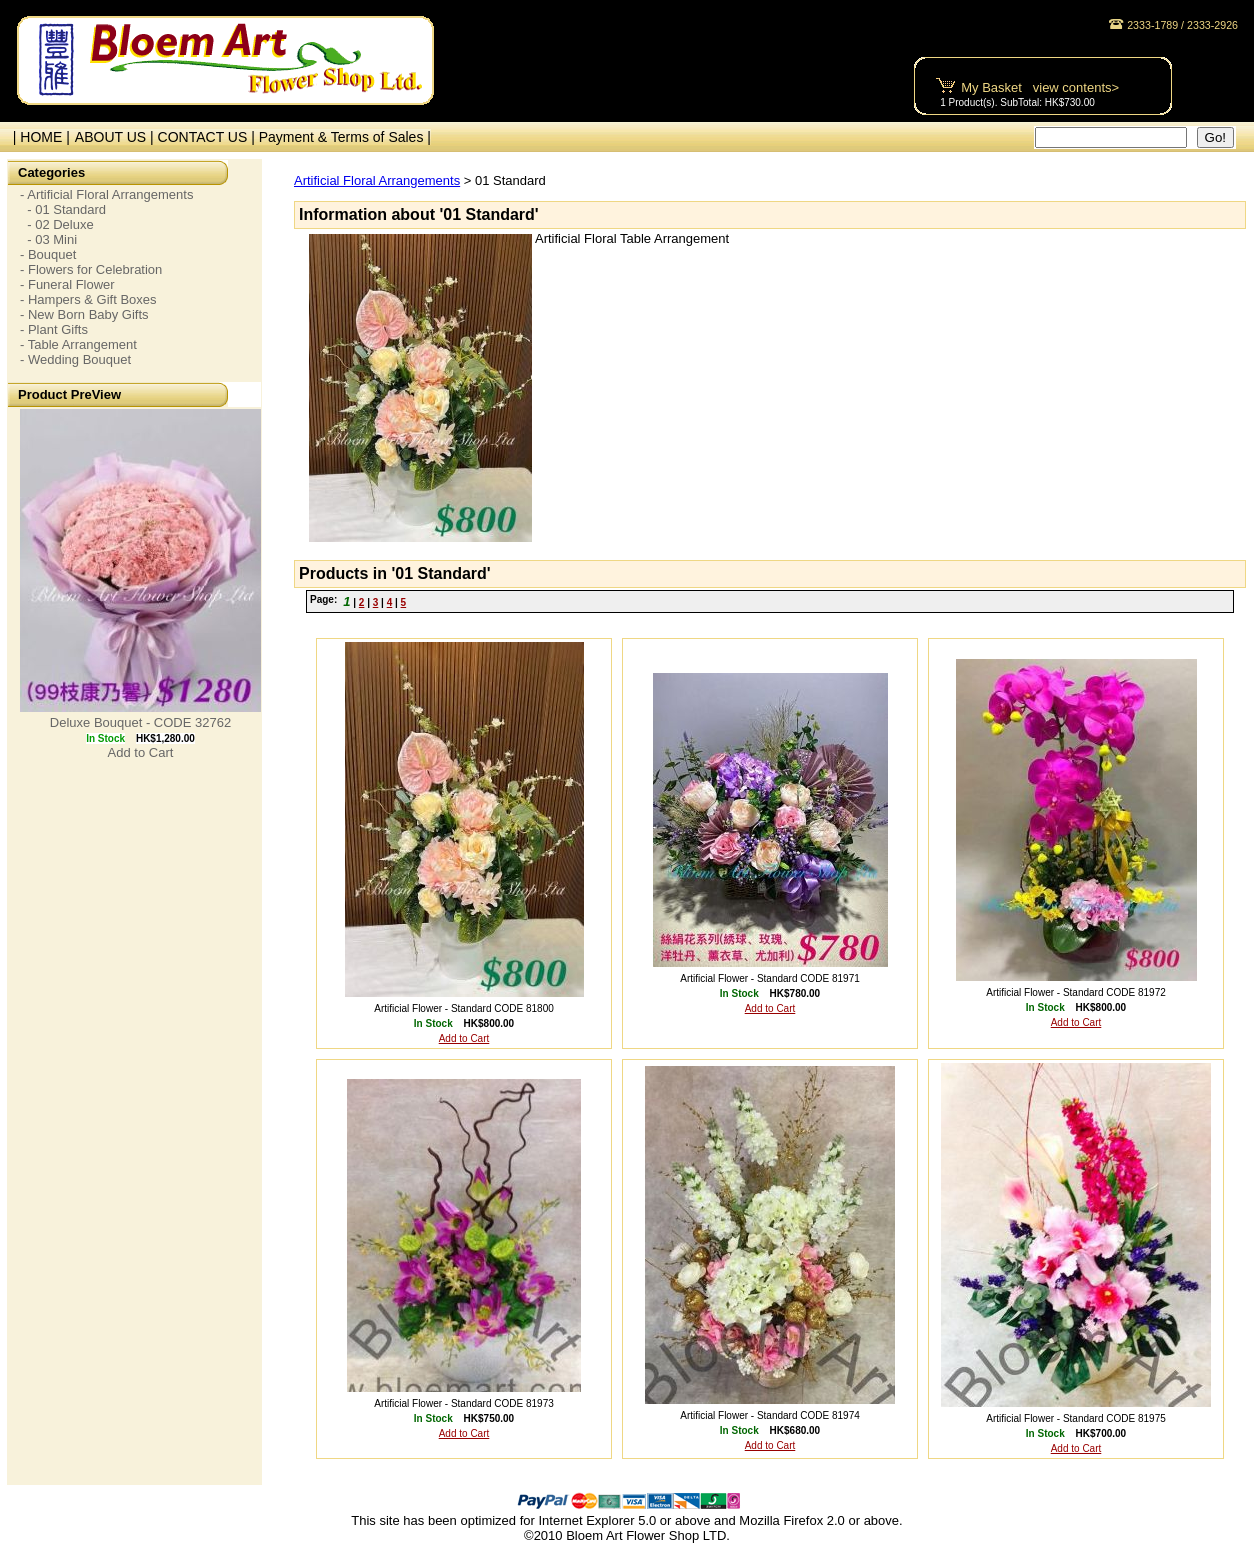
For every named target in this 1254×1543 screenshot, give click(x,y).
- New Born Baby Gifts (84, 314)
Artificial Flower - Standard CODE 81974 (770, 1415)
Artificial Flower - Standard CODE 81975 (1076, 1418)
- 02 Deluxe (57, 224)
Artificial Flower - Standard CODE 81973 (464, 1403)
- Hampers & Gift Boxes (88, 299)
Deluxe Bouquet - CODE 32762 (140, 722)
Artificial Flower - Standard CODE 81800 (464, 1008)
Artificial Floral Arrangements (377, 180)
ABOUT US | (116, 137)
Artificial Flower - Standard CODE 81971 (770, 978)
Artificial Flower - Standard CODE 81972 (1076, 992)
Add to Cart (141, 752)
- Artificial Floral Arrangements (106, 194)
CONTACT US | (208, 137)
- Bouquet (48, 254)
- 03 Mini (48, 239)
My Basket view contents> (1040, 87)
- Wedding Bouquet (75, 359)
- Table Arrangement (78, 344)
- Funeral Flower (67, 284)
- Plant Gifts (54, 329)
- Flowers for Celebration (91, 269)
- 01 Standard (63, 209)
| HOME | (37, 137)
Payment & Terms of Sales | (345, 137)
